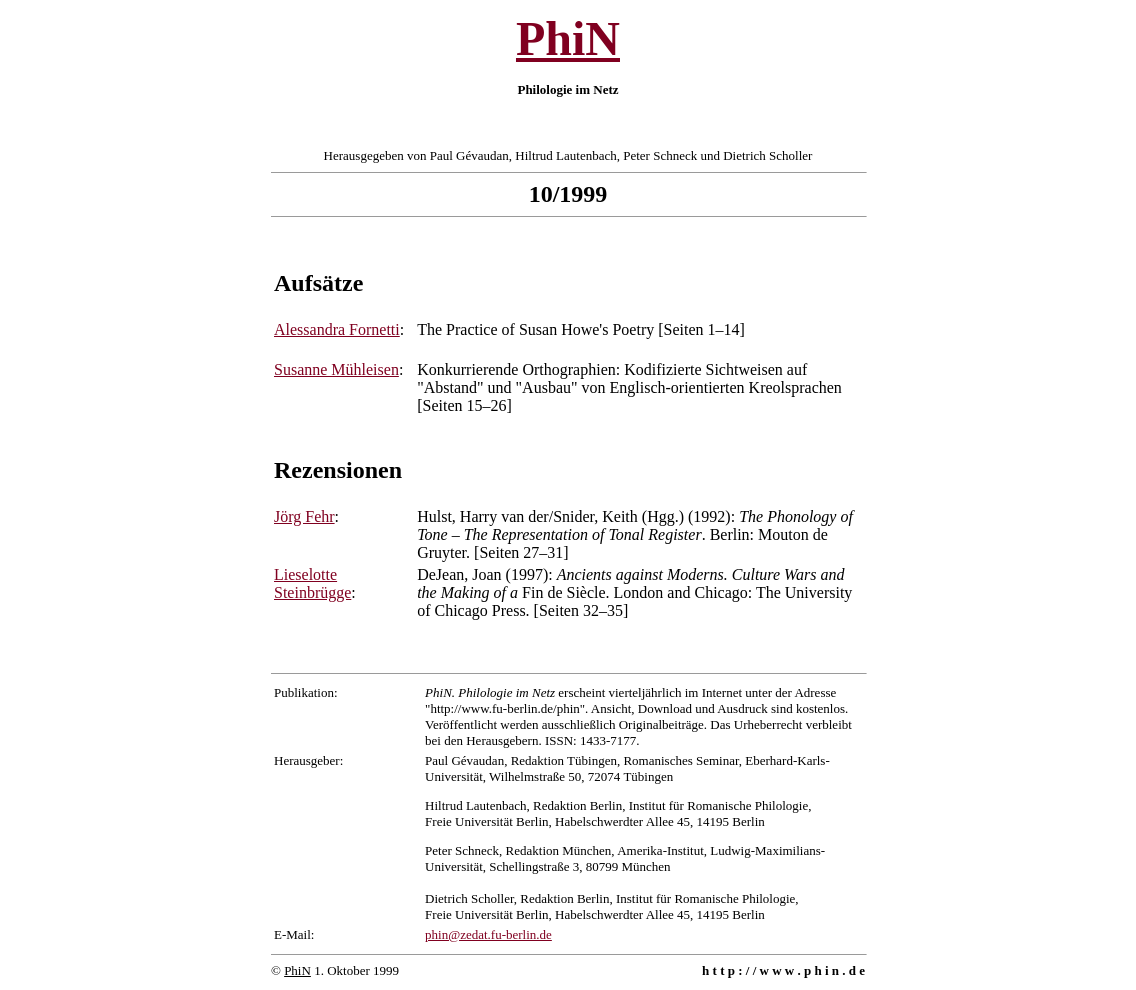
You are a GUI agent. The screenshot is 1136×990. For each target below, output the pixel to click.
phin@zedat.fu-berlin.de (488, 934)
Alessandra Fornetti (337, 329)
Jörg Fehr (304, 516)
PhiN (568, 38)
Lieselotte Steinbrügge (312, 583)
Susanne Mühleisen (336, 369)
